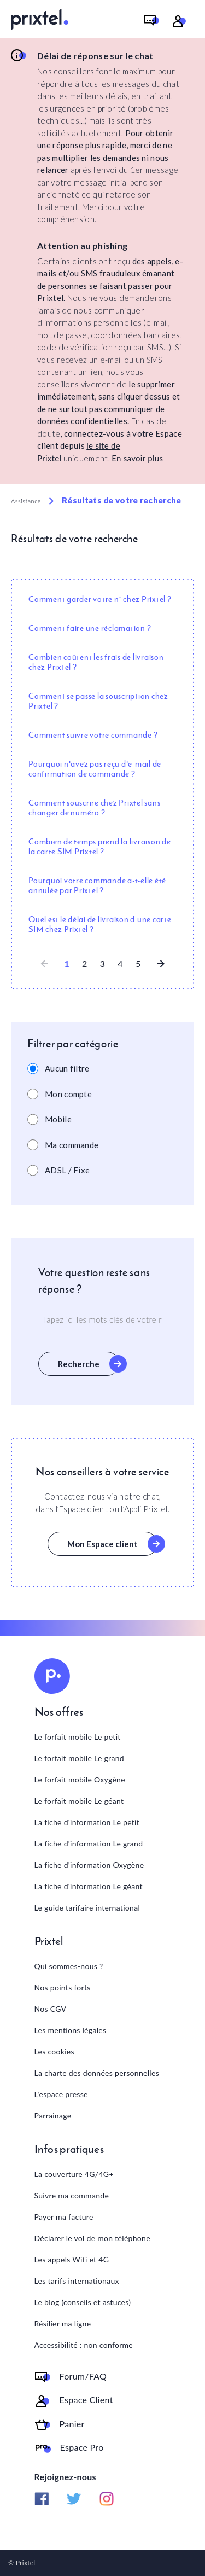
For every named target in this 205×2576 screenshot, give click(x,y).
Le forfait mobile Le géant (79, 1800)
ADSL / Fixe (67, 1170)
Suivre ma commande (71, 2195)
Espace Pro (82, 2447)
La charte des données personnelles (97, 2072)
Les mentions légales (70, 2030)
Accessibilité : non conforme (83, 2344)
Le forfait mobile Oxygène (79, 1779)
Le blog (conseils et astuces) (82, 2302)
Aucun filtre (67, 1068)
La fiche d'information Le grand (88, 1843)
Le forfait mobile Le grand (79, 1758)
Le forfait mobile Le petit (77, 1736)
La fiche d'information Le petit (87, 1822)
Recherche (78, 1364)
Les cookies (54, 2051)
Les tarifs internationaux (76, 2280)
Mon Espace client (102, 1544)
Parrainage (53, 2115)
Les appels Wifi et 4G (71, 2259)
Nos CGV (50, 2008)
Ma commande (71, 1145)
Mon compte (68, 1094)
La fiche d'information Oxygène (89, 1864)
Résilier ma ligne (62, 2323)
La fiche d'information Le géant (88, 1886)
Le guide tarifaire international (87, 1907)
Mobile (58, 1119)
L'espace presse (61, 2094)
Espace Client (86, 2400)
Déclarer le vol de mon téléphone (92, 2238)
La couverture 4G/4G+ (74, 2174)
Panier (72, 2424)
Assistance (26, 501)
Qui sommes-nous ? (68, 1966)
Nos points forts (62, 1987)
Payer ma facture (63, 2216)
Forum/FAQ (83, 2376)
